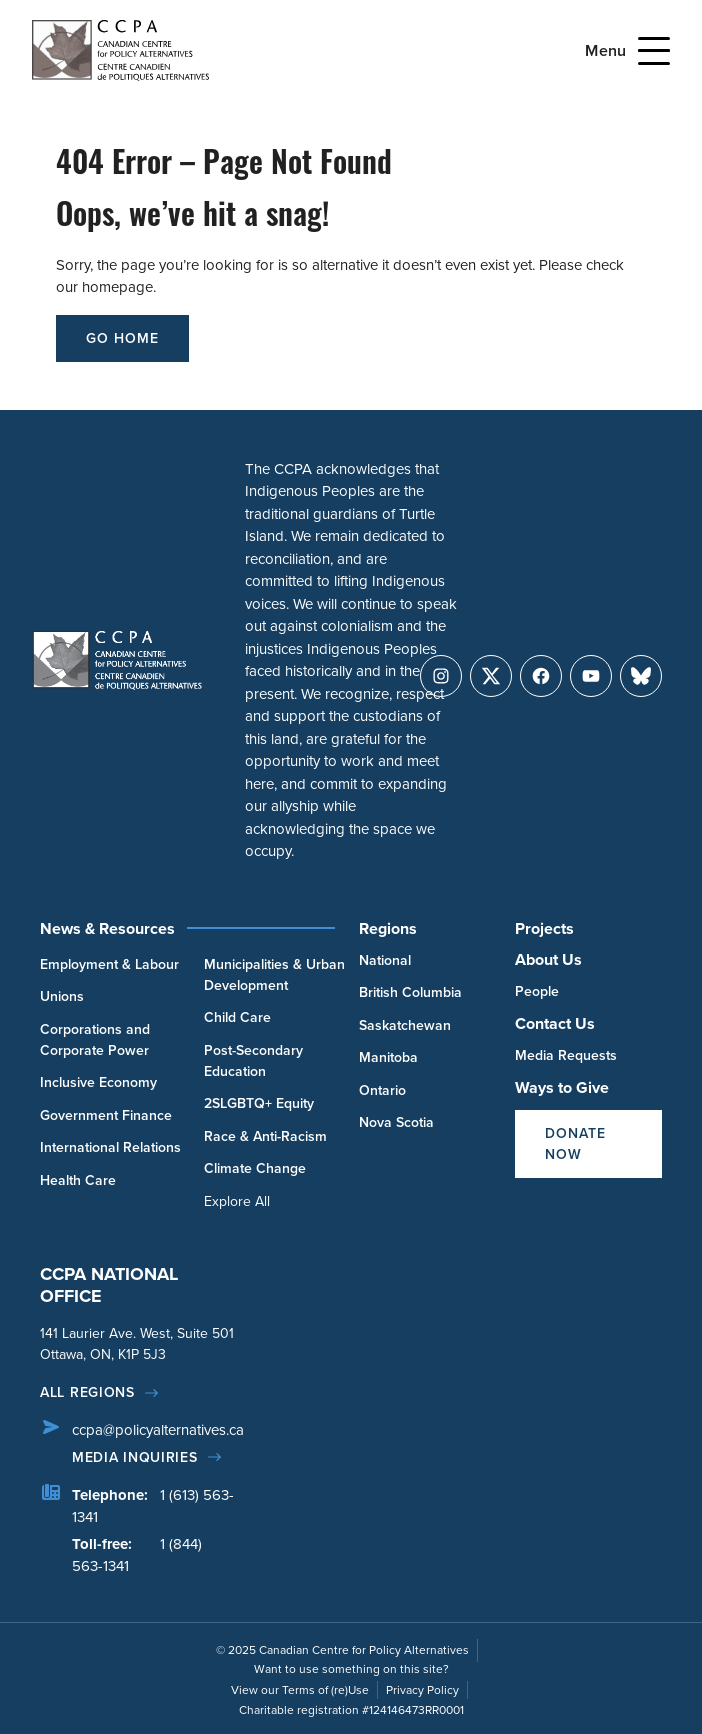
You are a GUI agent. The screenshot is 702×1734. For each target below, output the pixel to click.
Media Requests (566, 1055)
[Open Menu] (654, 51)
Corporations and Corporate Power (95, 1040)
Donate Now (575, 1144)
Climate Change (255, 1168)
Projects (544, 928)
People (537, 991)
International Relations (110, 1147)
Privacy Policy (422, 1690)
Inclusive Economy (98, 1082)
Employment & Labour (109, 964)
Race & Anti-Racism (265, 1136)
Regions (388, 928)
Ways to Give (562, 1087)
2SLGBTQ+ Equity (259, 1103)
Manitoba (388, 1057)
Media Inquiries (135, 1457)
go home (122, 338)
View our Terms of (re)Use (300, 1690)
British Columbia (410, 992)
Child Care (237, 1017)
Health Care (78, 1180)
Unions (62, 996)
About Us (548, 959)
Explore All (237, 1201)
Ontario (382, 1090)
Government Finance (106, 1115)
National (385, 960)
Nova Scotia (396, 1122)
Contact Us (555, 1023)
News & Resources (107, 928)
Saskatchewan (405, 1025)
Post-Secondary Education (253, 1061)
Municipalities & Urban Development (274, 975)
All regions (87, 1392)
